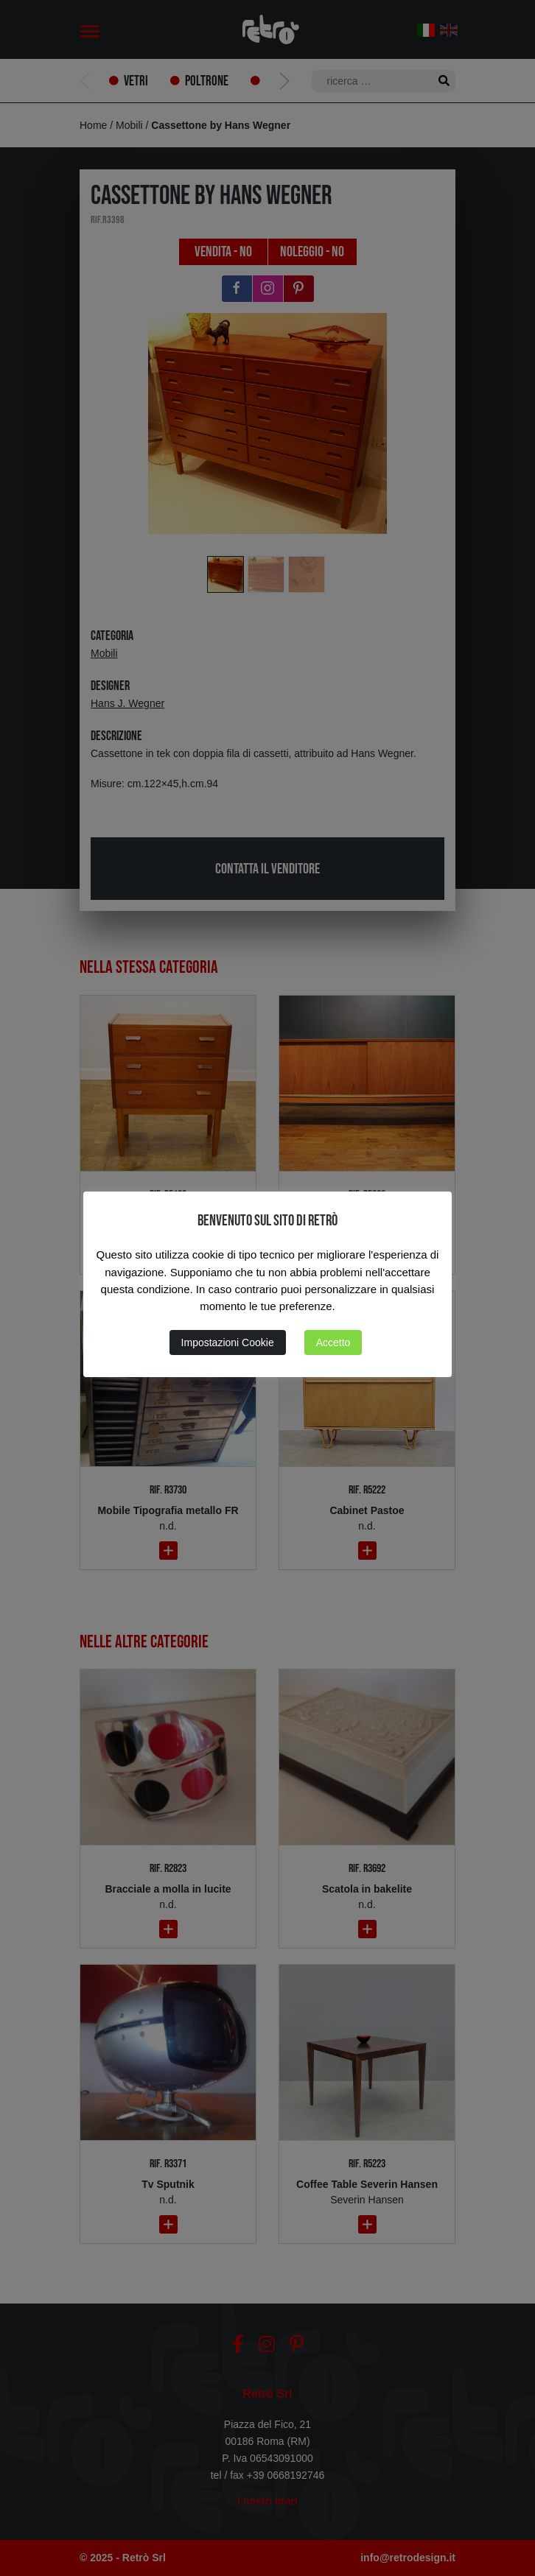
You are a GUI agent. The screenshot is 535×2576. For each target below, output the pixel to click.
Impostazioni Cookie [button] (227, 1342)
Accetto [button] (333, 1342)
